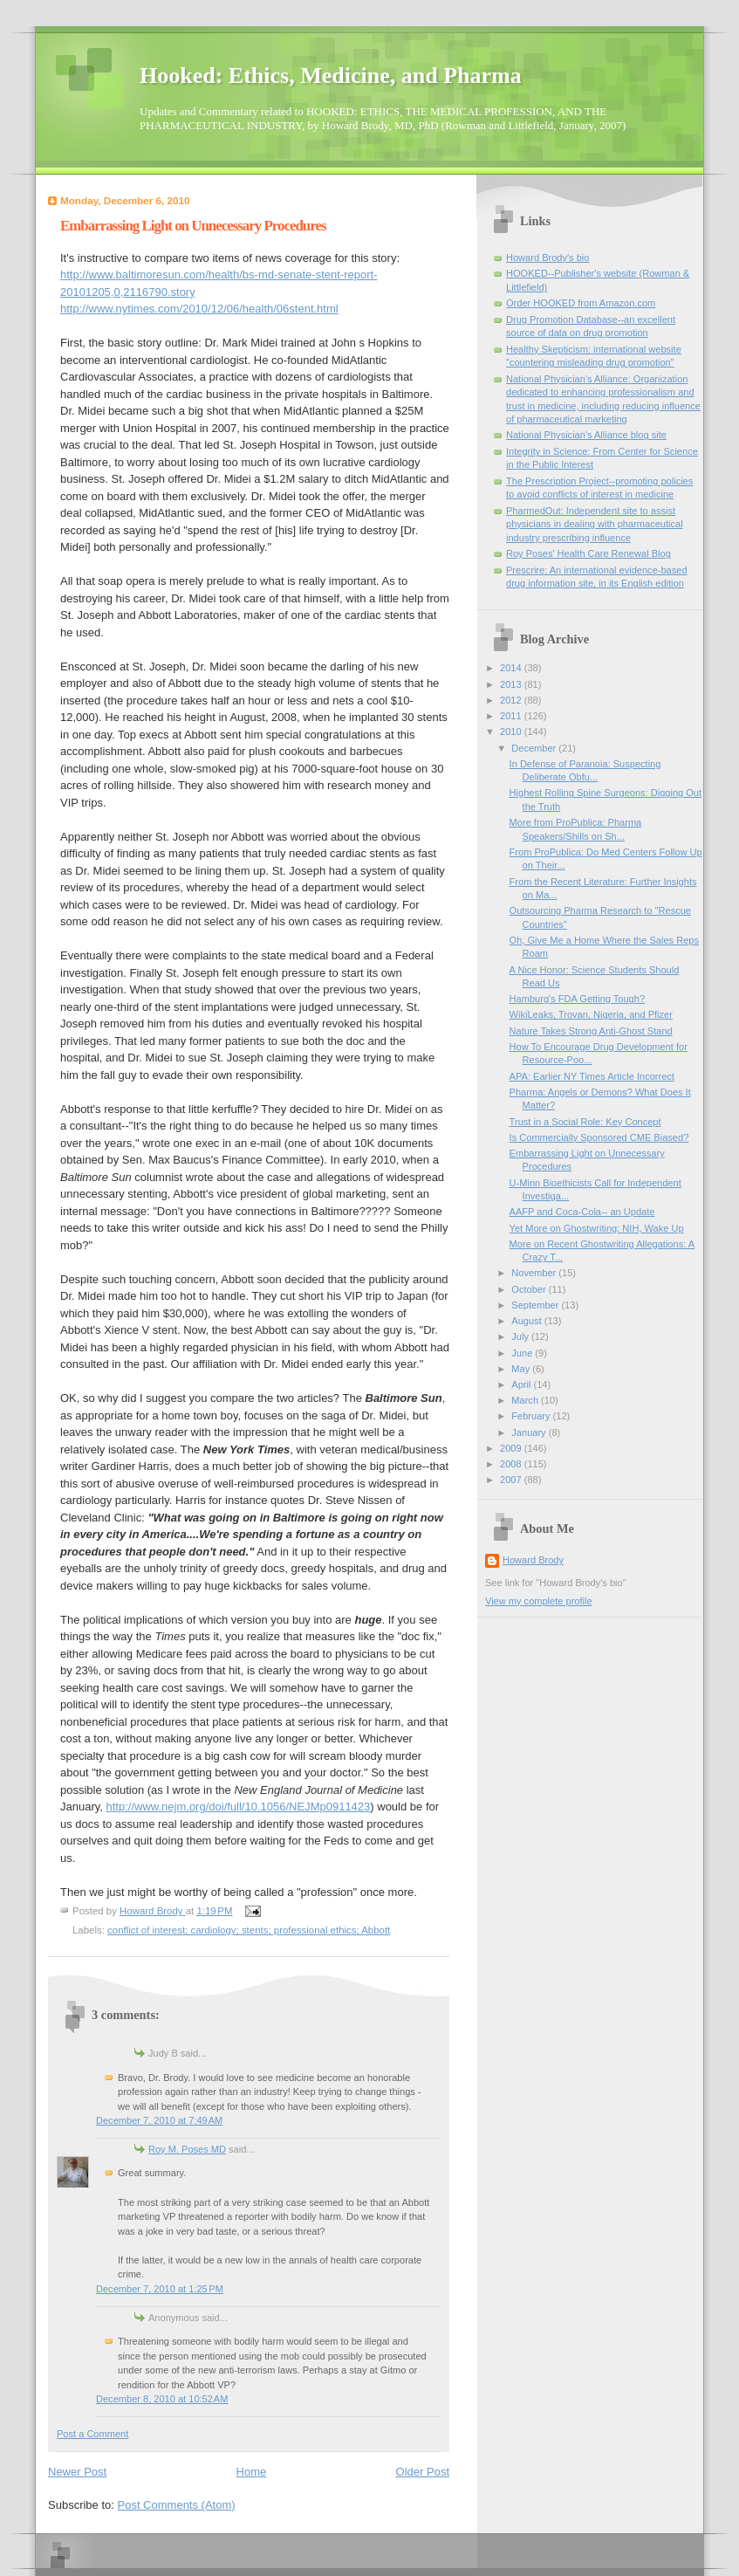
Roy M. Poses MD (187, 2149)
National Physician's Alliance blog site (586, 434)
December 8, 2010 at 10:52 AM (162, 2399)
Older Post (422, 2471)
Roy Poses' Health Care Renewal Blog (588, 553)
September (536, 1305)
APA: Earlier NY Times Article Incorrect (592, 1076)
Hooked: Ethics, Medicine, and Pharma (331, 75)
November (534, 1272)
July (521, 1336)
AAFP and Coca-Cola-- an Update (582, 1211)
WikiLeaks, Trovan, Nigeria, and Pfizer (591, 1014)
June (523, 1353)
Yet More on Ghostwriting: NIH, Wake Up (597, 1228)
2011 (512, 716)
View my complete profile (538, 1601)
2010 (512, 731)
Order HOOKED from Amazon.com (580, 303)
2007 (512, 1479)
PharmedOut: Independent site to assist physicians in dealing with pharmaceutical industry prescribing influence (594, 524)
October (529, 1289)
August (527, 1320)
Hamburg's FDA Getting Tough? (577, 998)
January (529, 1432)
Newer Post (77, 2471)
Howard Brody (533, 1560)
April (522, 1384)
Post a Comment (92, 2433)
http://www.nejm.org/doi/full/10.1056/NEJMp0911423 (238, 1806)
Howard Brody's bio (547, 257)
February (531, 1416)
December (534, 748)
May (521, 1369)
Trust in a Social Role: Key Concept (585, 1121)
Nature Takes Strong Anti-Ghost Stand (591, 1031)
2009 (512, 1448)
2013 (512, 684)
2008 (512, 1464)
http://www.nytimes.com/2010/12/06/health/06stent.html (199, 308)
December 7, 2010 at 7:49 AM (159, 2120)
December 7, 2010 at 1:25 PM (159, 2289)
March (526, 1400)
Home (251, 2471)
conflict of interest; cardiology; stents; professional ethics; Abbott (248, 1930)
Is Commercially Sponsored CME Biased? (599, 1137)
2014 (512, 668)
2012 (512, 700)
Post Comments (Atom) (177, 2504)
